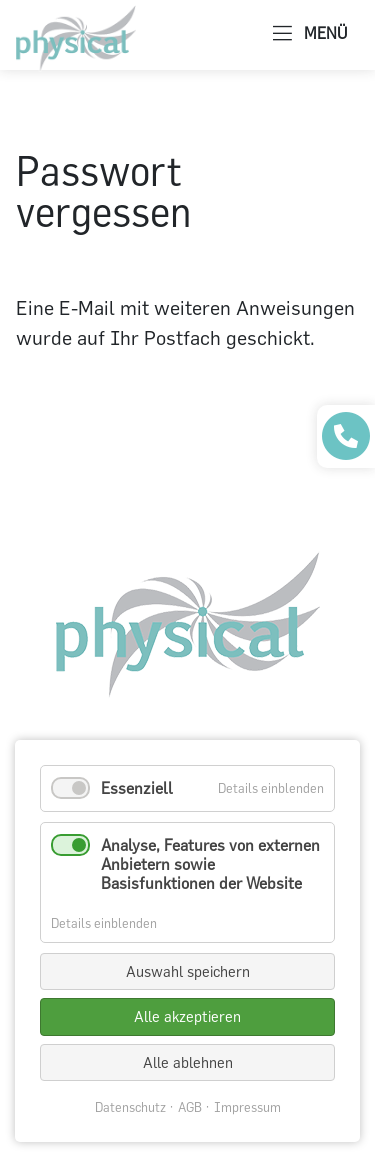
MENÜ (310, 35)
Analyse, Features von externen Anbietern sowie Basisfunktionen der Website (210, 864)
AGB (190, 1107)
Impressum (247, 1107)
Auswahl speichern (188, 971)
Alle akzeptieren (187, 1016)
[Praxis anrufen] (346, 436)
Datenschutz (130, 1107)
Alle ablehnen (188, 1062)
